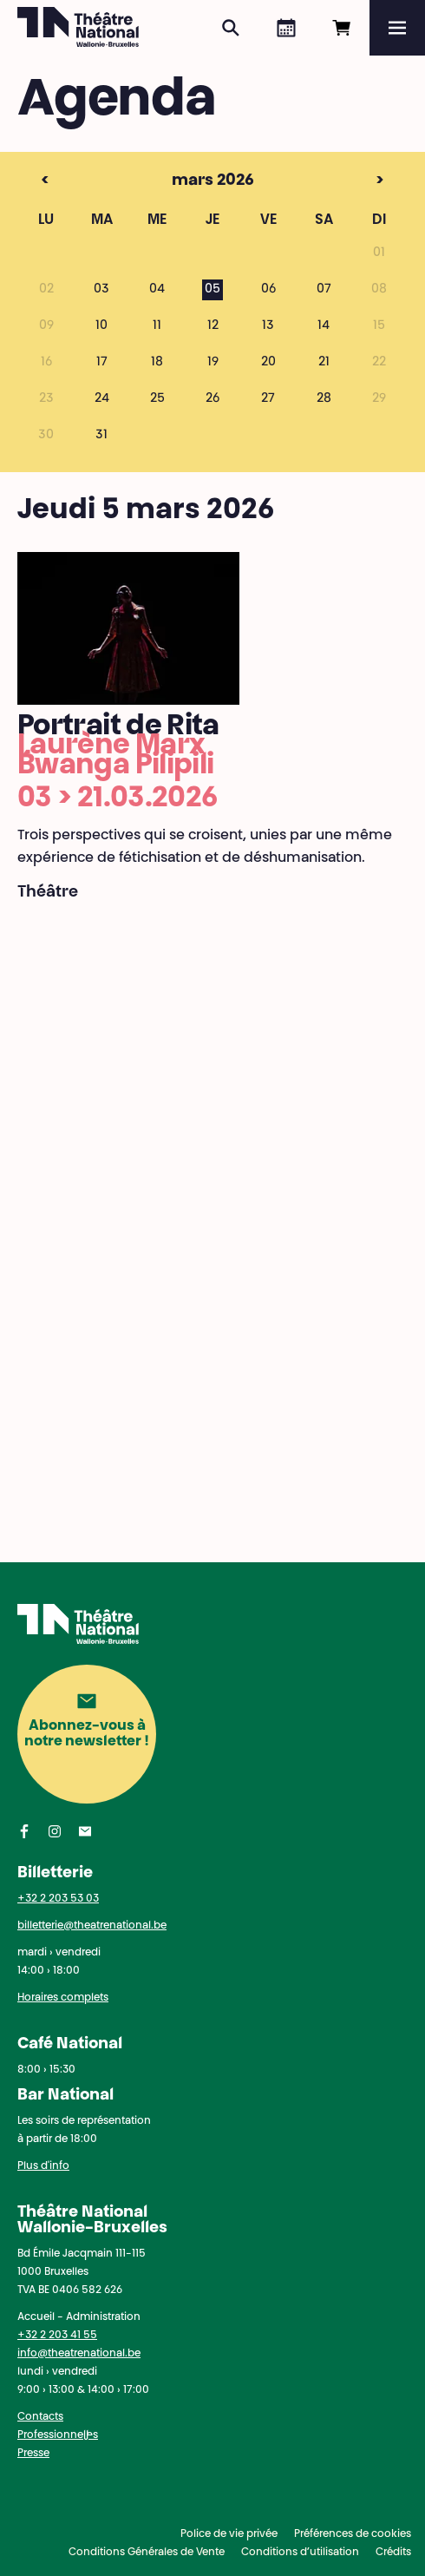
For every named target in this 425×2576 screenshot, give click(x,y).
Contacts (40, 2417)
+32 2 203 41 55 (57, 2335)
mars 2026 (178, 181)
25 (157, 399)
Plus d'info (43, 2166)
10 (101, 326)
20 (268, 363)
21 (324, 363)
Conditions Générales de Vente (147, 2552)
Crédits (393, 2552)
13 (268, 326)
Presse (33, 2453)
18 (157, 363)
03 (101, 290)
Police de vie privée (229, 2534)
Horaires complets (62, 1998)
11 (157, 326)
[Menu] (397, 28)
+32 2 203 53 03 (58, 1899)
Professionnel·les (57, 2435)
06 (268, 290)
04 (157, 290)
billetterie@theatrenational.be (92, 1926)
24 (102, 399)
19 (213, 363)
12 (213, 326)
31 (101, 436)
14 (323, 326)
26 (212, 399)
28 (324, 399)
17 (102, 363)
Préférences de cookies (352, 2534)
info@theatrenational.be (79, 2354)
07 (324, 290)
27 (268, 399)
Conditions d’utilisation (300, 2552)
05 (212, 290)
